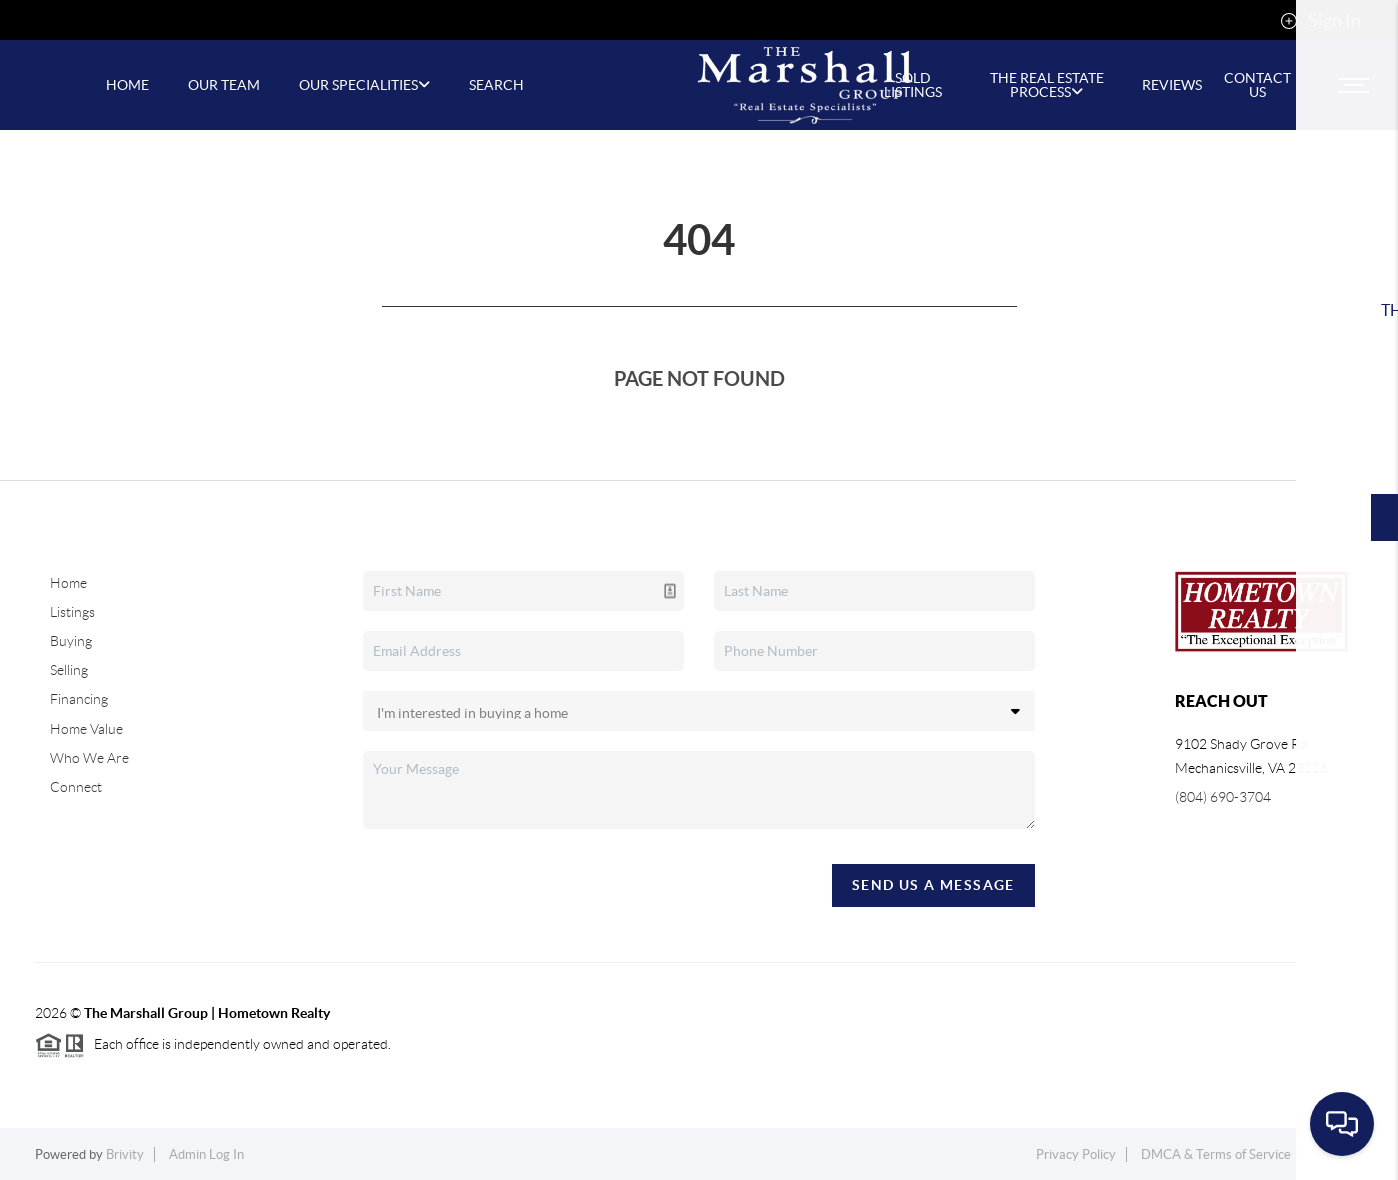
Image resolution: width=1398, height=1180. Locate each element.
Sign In (1320, 21)
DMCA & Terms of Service (1216, 1154)
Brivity (125, 1154)
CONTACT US (1257, 85)
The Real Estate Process (1047, 85)
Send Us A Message (933, 885)
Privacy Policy (1076, 1154)
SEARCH (496, 85)
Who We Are (89, 758)
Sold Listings (913, 85)
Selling (69, 670)
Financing (79, 699)
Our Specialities (364, 85)
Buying (71, 641)
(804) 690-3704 (1223, 797)
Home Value (86, 729)
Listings (72, 612)
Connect (76, 787)
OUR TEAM (224, 85)
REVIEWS (1172, 85)
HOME (127, 85)
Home (68, 583)
